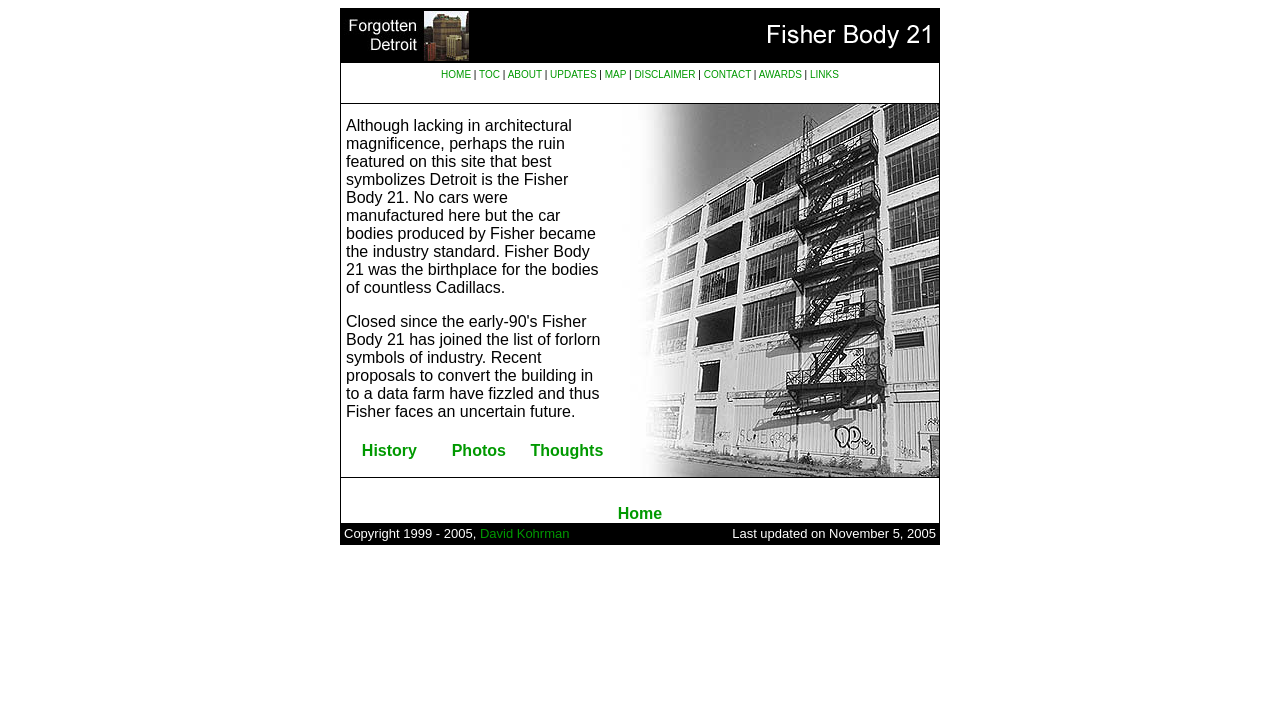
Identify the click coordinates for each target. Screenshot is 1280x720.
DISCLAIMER (664, 74)
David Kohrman (525, 533)
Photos (479, 450)
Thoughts (566, 450)
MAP (616, 74)
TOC (489, 74)
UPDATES (573, 74)
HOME (456, 74)
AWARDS (780, 74)
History (389, 450)
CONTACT (727, 74)
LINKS (824, 74)
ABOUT (525, 74)
